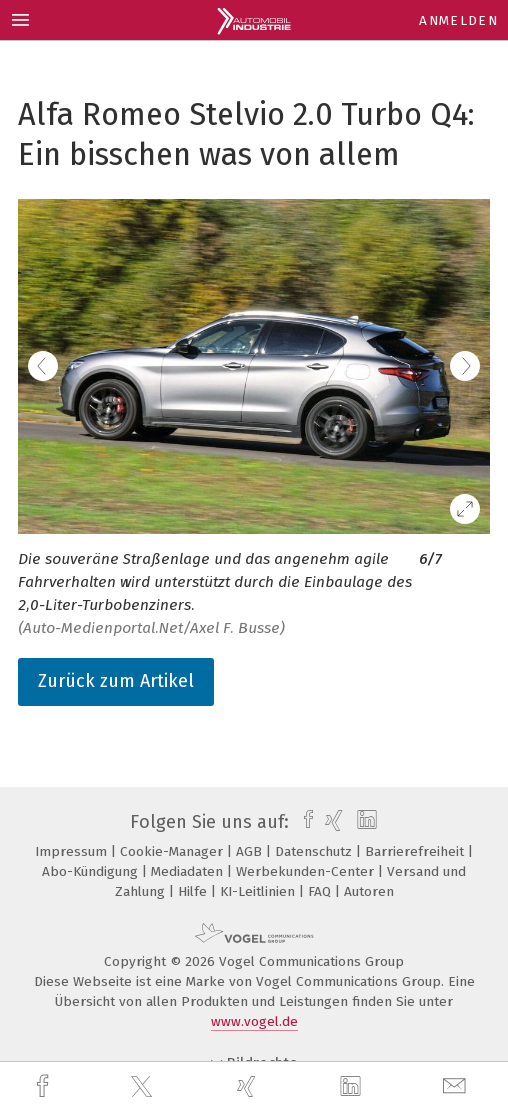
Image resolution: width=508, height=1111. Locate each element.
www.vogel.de (254, 1021)
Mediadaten (189, 871)
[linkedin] (353, 1087)
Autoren (369, 891)
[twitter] (144, 1087)
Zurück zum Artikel (116, 681)
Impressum (73, 851)
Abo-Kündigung (92, 871)
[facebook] (45, 1086)
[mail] (457, 1086)
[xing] (249, 1086)
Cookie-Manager (173, 851)
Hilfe (194, 891)
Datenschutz (315, 851)
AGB (251, 851)
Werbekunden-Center (307, 871)
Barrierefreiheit (416, 851)
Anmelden (458, 20)
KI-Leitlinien (259, 891)
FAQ (321, 891)
